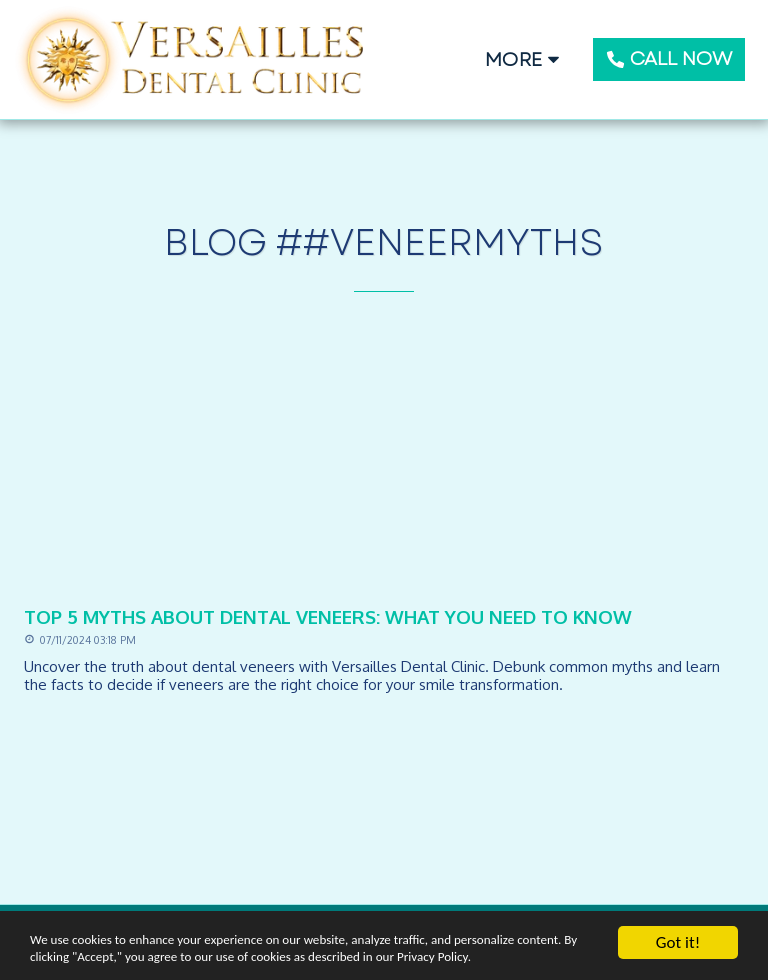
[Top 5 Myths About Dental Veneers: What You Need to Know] (384, 616)
